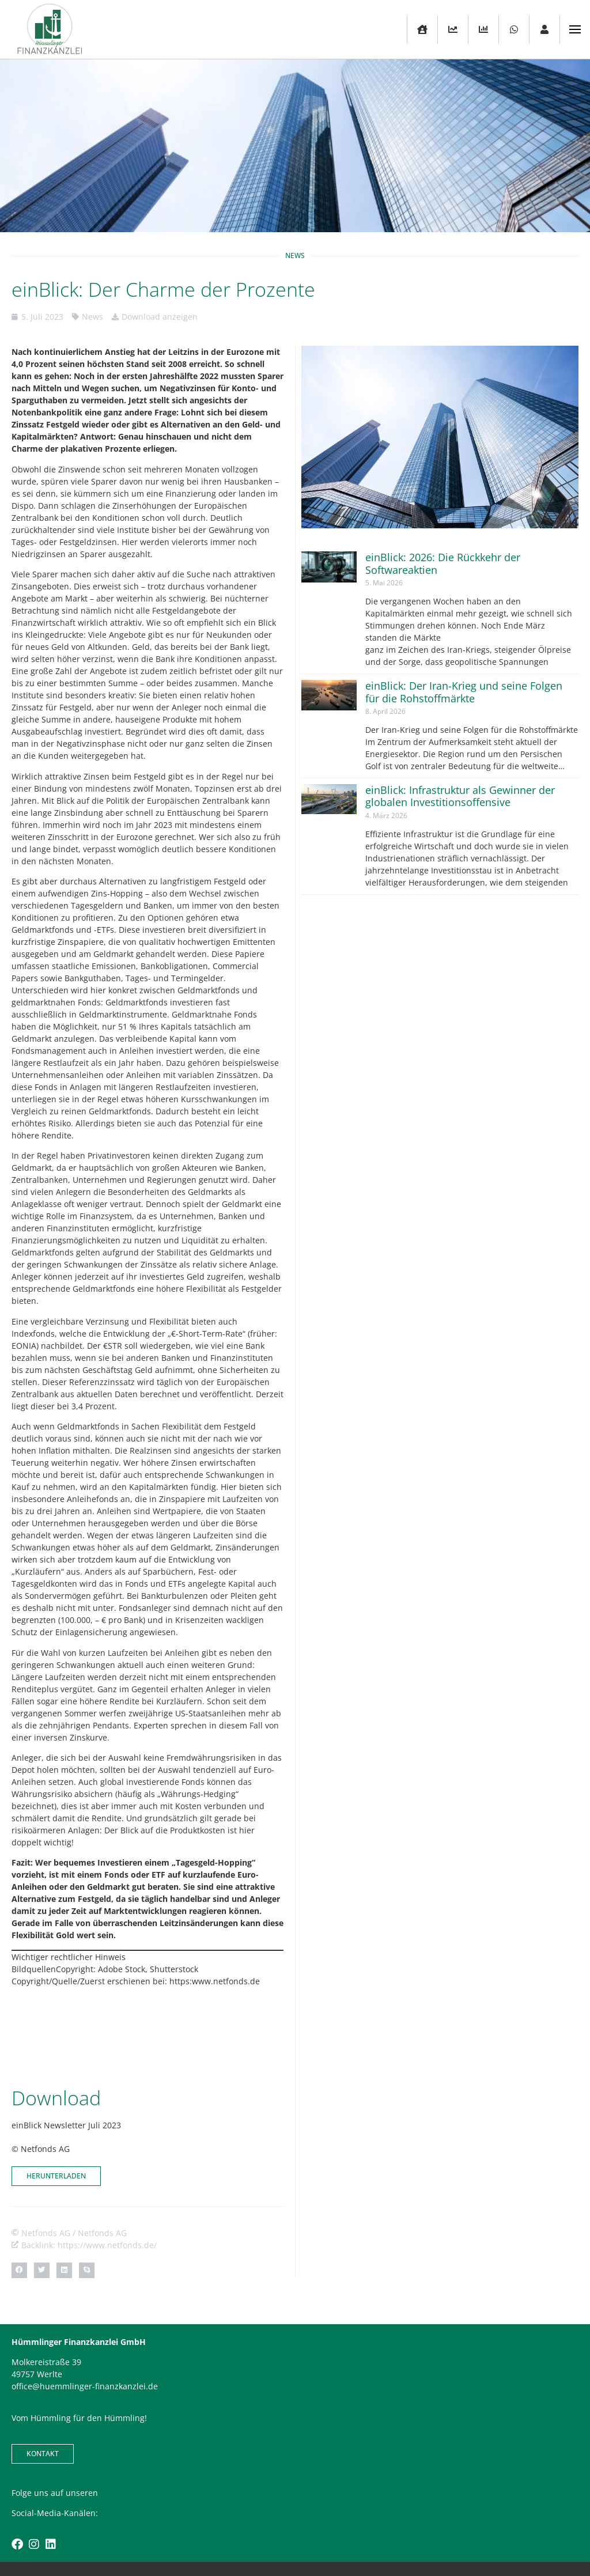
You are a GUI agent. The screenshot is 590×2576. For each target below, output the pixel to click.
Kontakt (224, 2531)
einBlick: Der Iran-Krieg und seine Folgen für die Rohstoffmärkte (463, 692)
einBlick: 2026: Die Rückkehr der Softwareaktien (442, 563)
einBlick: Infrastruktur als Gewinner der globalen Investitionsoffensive (460, 796)
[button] (19, 2213)
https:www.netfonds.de (214, 1981)
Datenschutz (320, 2531)
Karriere (366, 2531)
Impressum (268, 2531)
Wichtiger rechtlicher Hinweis (69, 1956)
